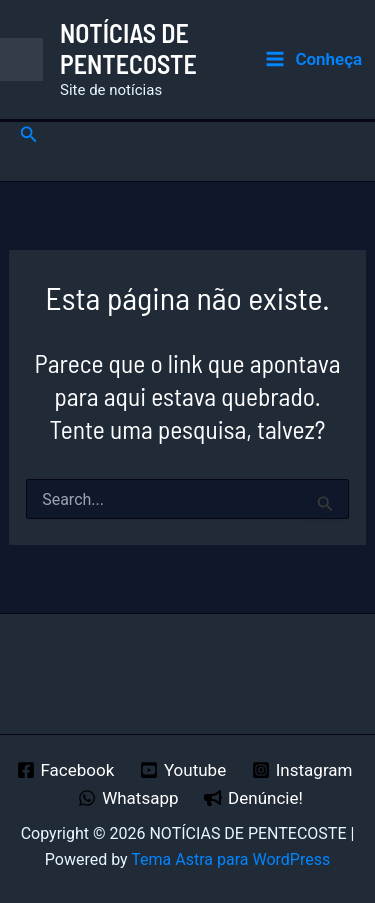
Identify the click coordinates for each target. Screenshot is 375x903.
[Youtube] (183, 770)
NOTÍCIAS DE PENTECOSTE (128, 48)
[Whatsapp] (128, 798)
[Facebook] (65, 770)
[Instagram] (302, 770)
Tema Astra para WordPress (230, 859)
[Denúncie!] (253, 798)
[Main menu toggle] (313, 59)
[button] (29, 134)
